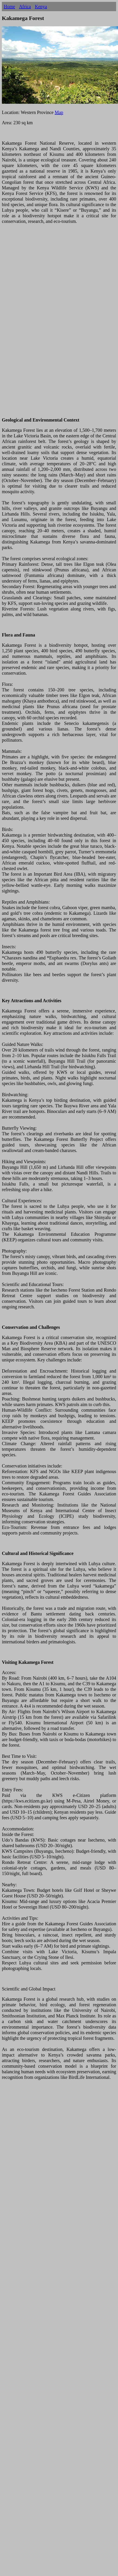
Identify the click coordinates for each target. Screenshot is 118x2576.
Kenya (41, 6)
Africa (25, 6)
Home (9, 6)
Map (59, 112)
